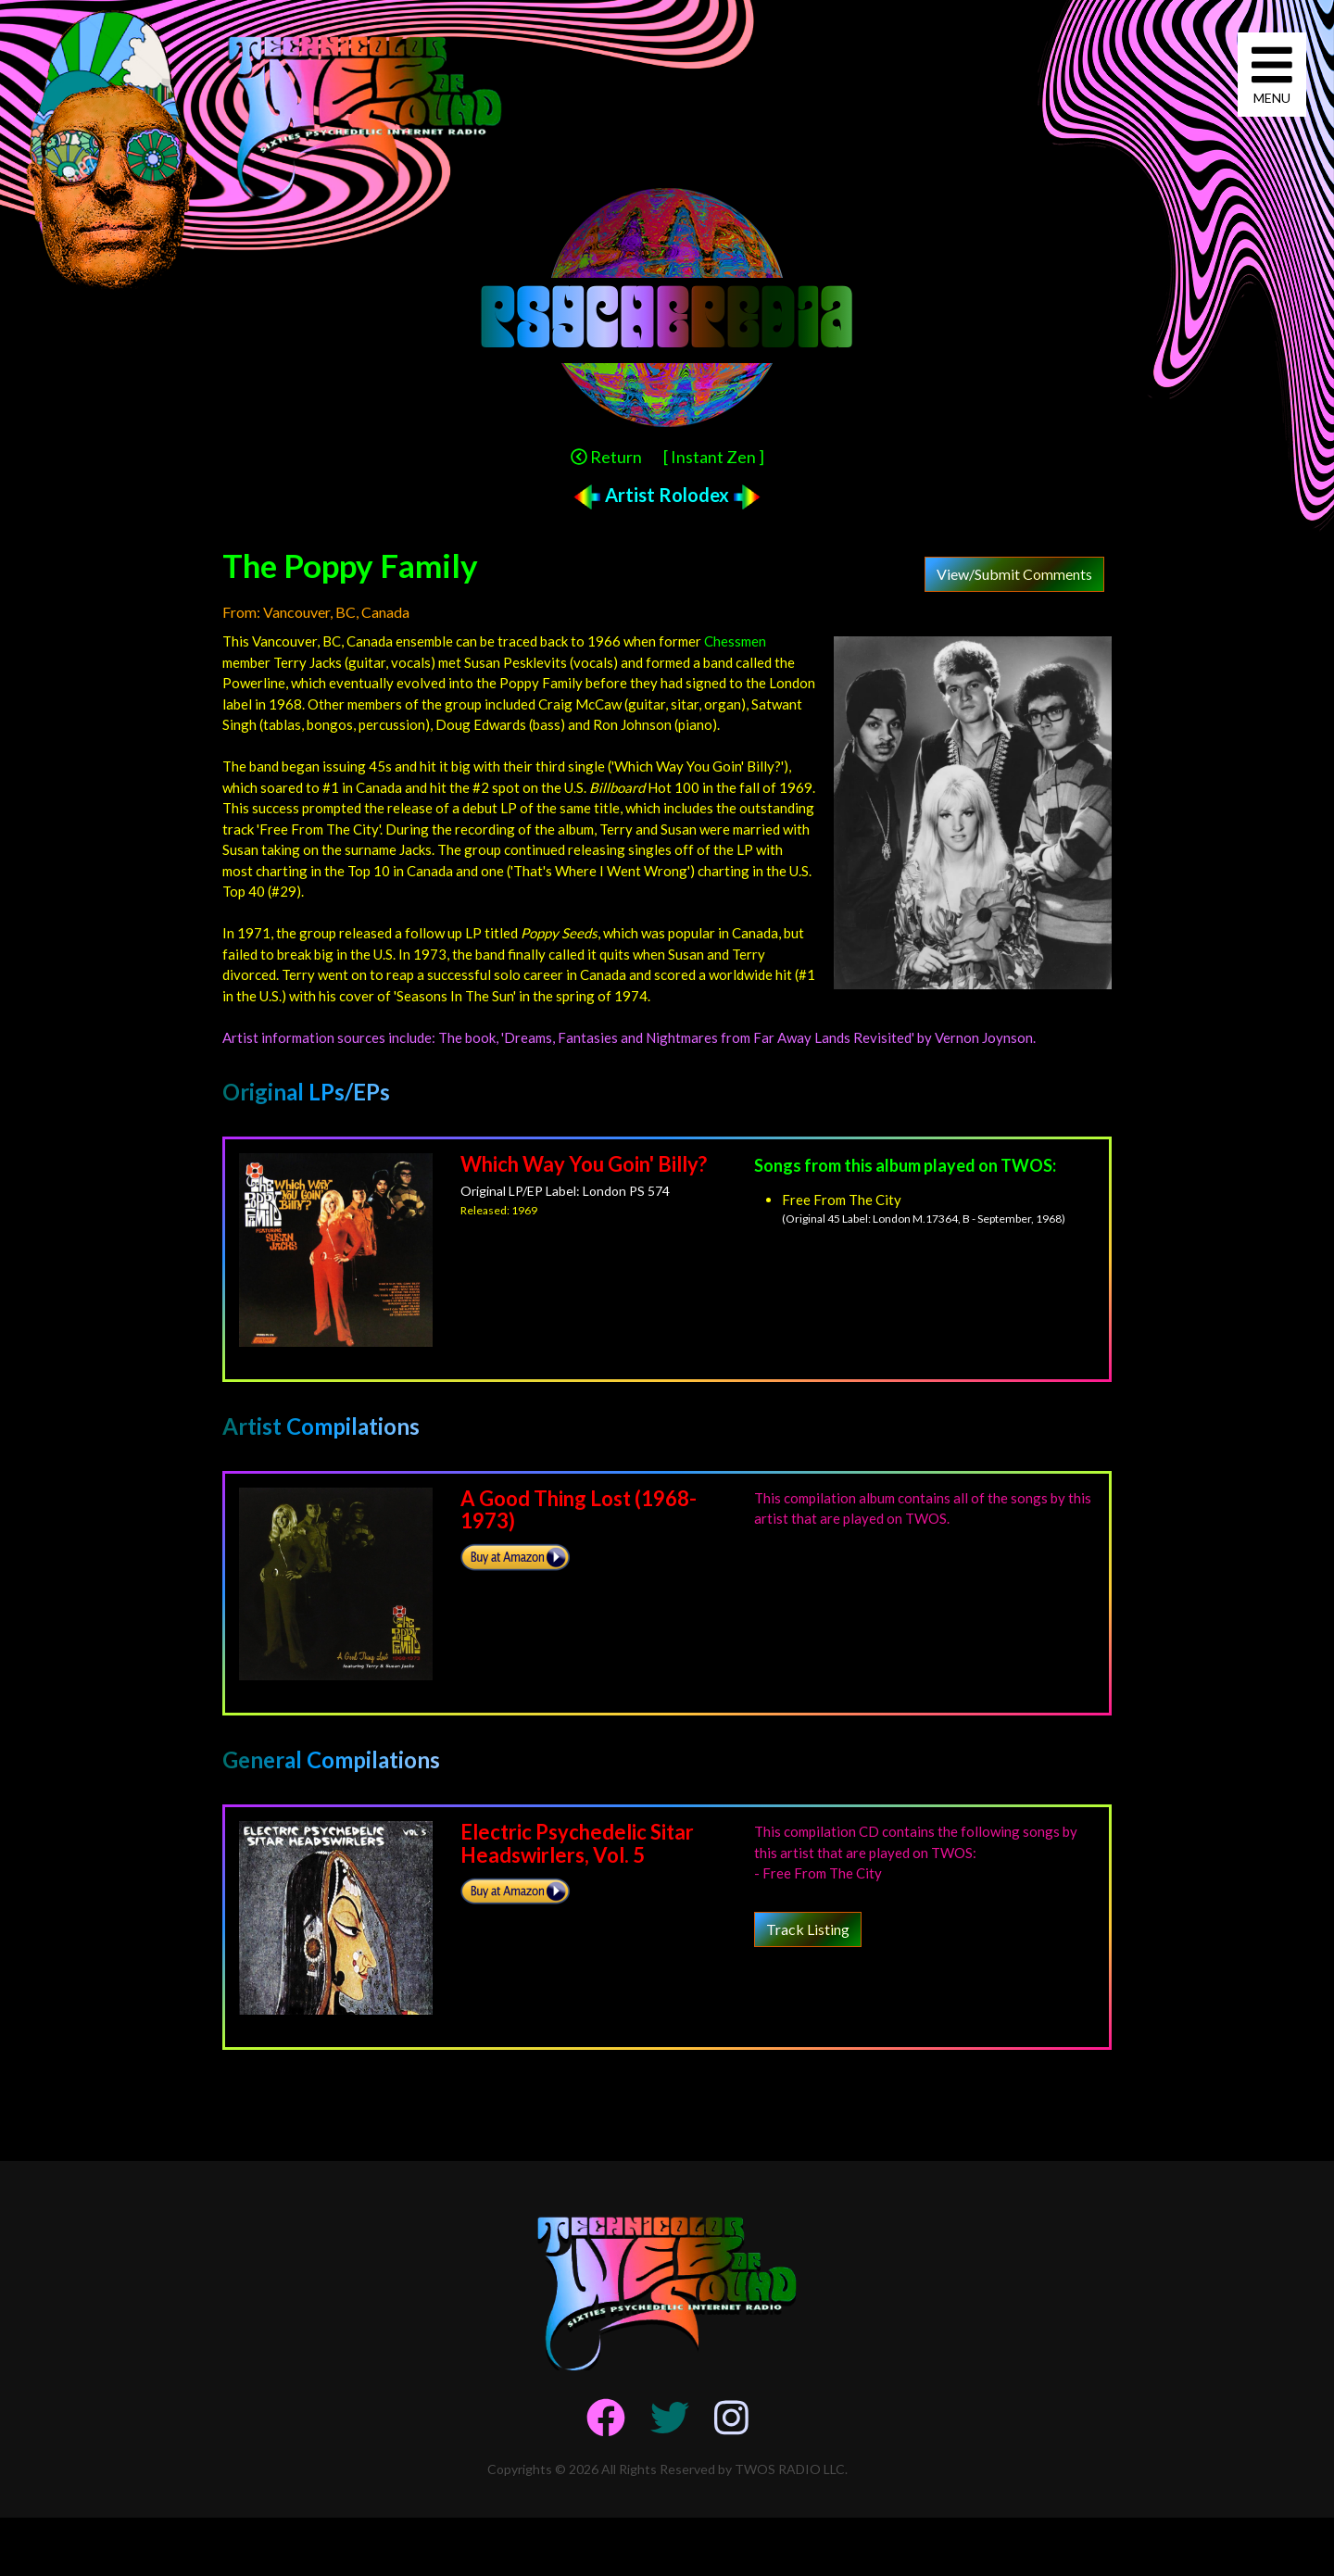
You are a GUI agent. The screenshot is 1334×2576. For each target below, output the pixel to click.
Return (606, 456)
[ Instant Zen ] (713, 456)
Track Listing (807, 1929)
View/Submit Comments (1014, 574)
